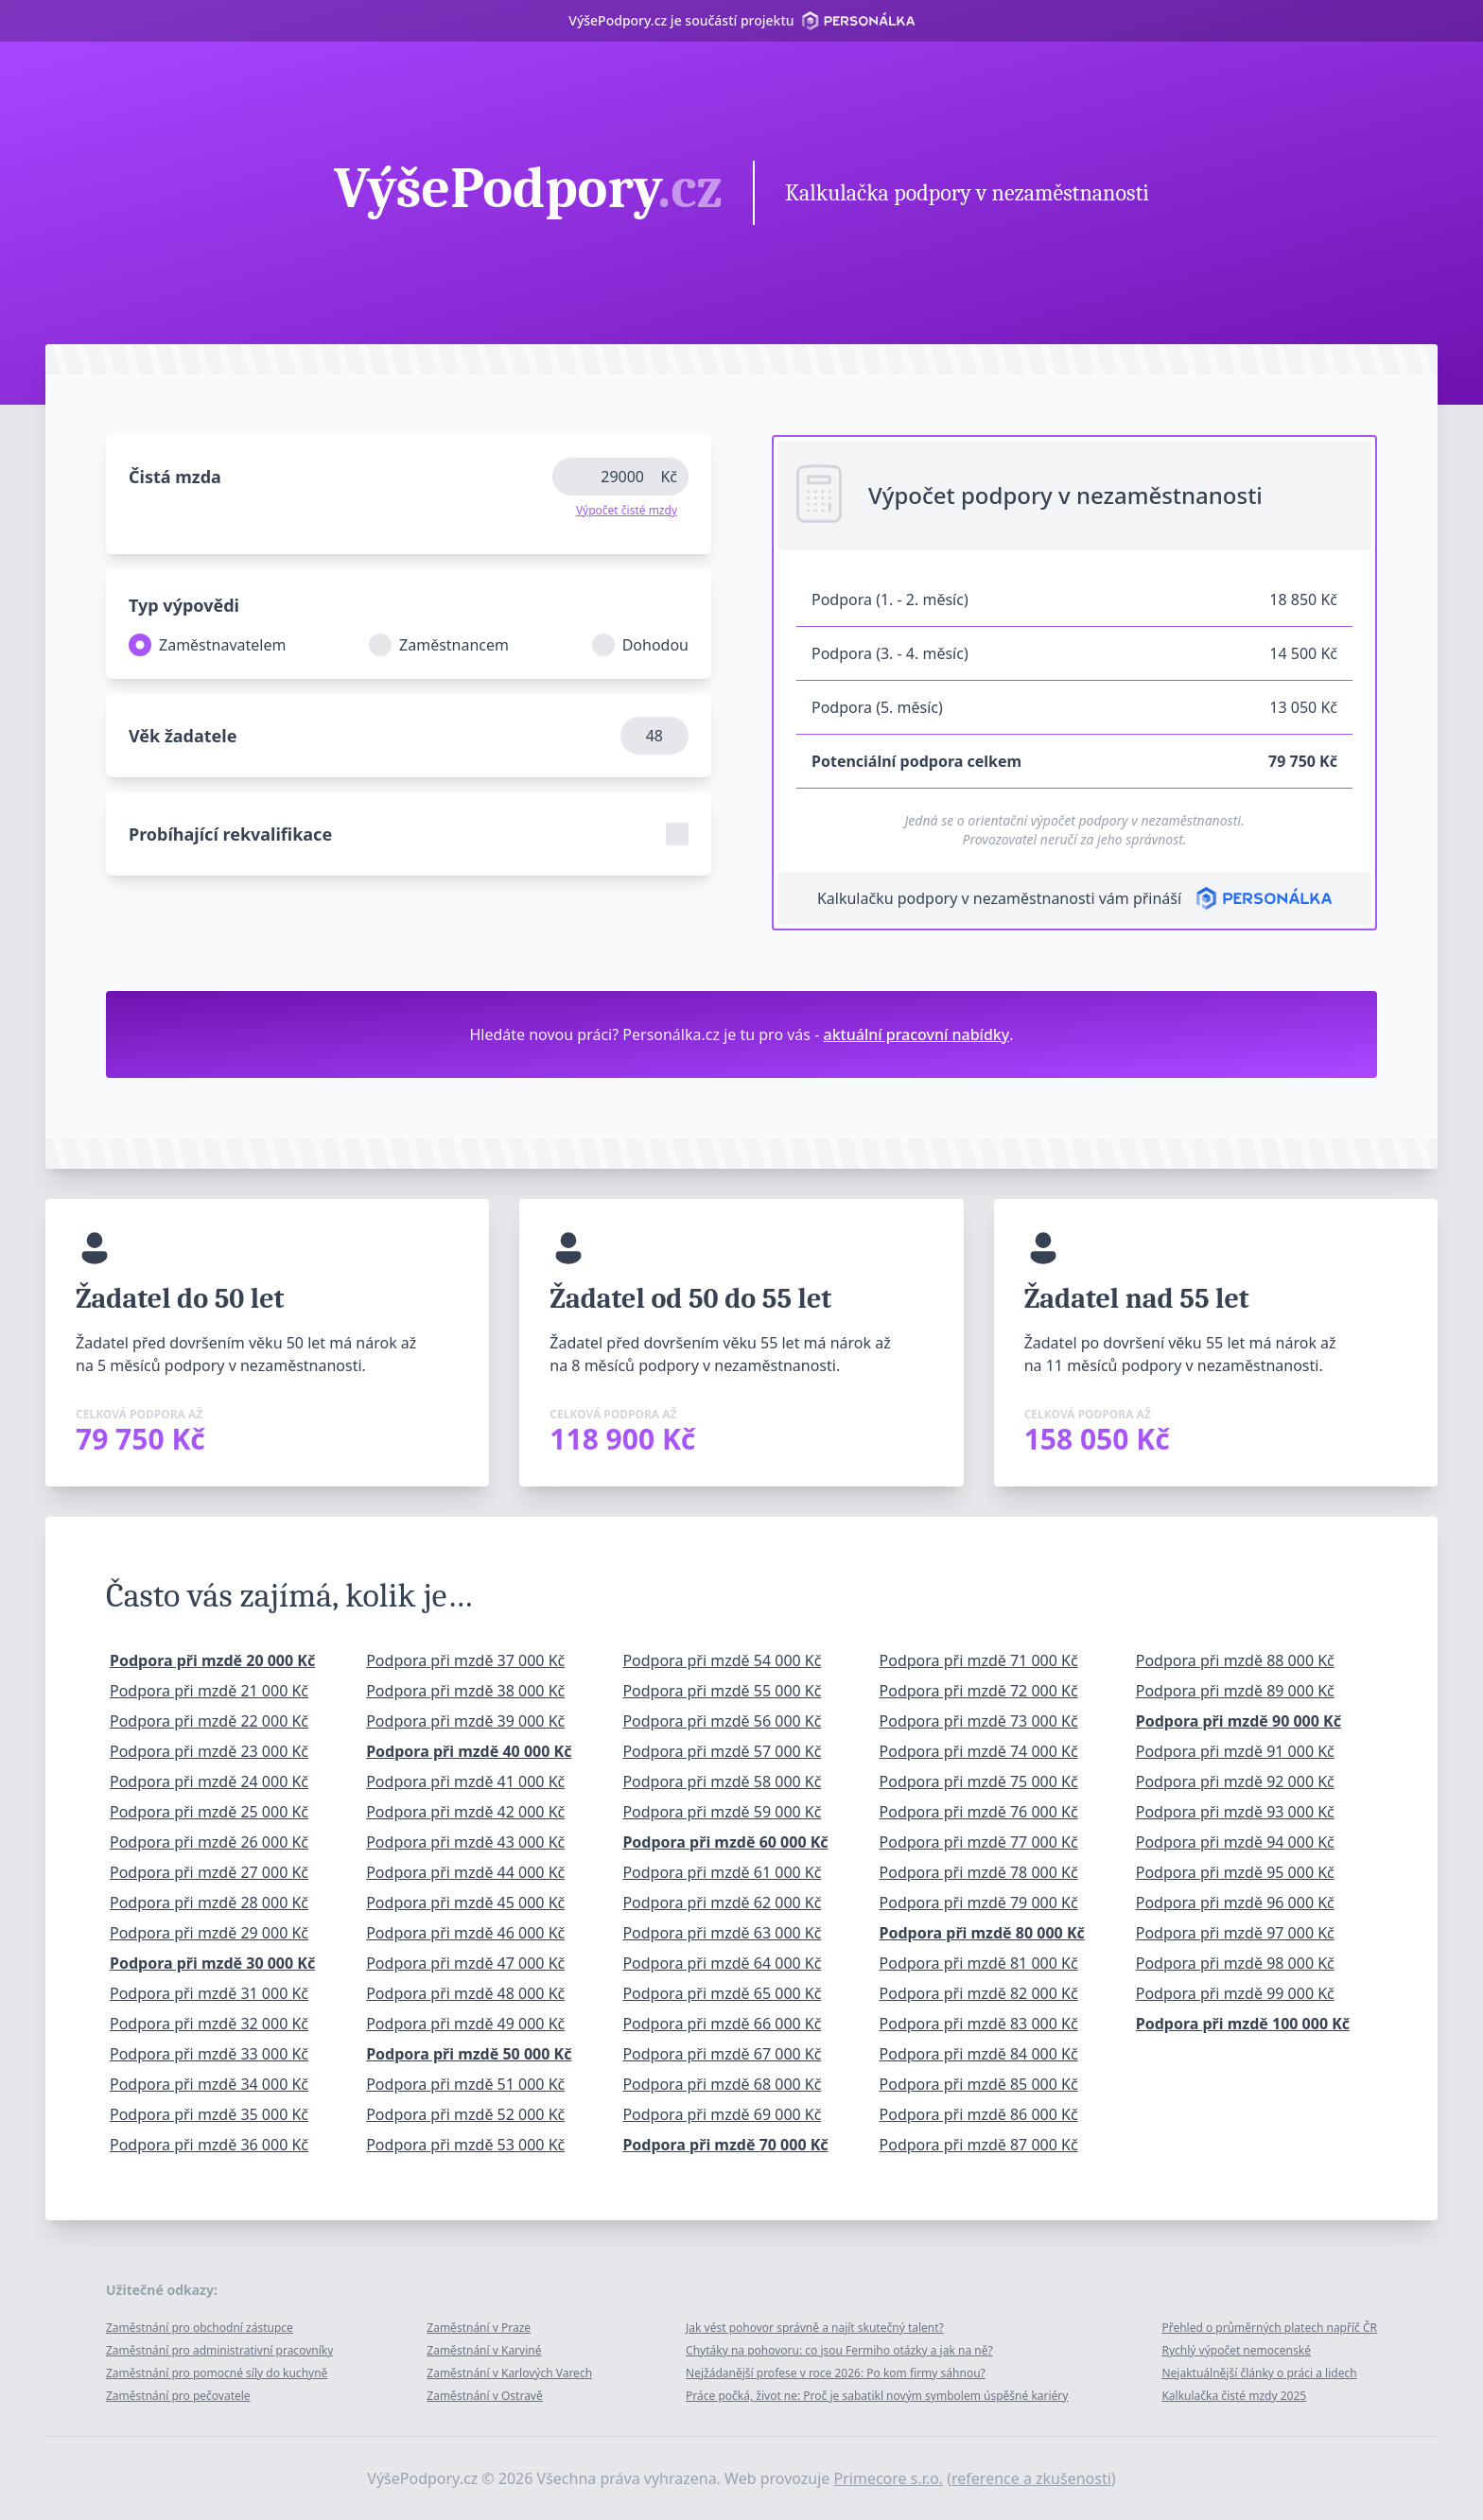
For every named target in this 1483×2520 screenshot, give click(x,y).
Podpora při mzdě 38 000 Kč (465, 1690)
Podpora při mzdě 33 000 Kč (209, 2053)
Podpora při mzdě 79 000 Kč (979, 1902)
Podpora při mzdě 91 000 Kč (1235, 1751)
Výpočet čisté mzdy (626, 510)
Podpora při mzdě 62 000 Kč (721, 1902)
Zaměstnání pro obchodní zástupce (199, 2328)
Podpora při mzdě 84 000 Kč (979, 2053)
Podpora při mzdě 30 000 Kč (212, 1963)
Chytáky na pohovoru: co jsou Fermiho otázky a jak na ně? (839, 2350)
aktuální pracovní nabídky (917, 1034)
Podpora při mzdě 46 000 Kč (465, 1932)
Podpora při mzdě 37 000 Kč (465, 1660)
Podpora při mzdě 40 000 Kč (468, 1751)
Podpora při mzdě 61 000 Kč (721, 1872)
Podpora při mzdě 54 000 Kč (721, 1660)
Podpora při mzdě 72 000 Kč (979, 1690)
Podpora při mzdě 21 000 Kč (209, 1690)
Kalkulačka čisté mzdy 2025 (1233, 2396)
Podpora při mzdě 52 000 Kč (465, 2114)
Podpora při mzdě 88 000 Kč (1235, 1660)
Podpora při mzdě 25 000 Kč (209, 1811)
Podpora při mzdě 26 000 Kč (209, 1842)
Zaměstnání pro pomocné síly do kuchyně (216, 2373)
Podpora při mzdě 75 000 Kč (979, 1781)
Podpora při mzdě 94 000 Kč (1235, 1842)
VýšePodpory (528, 191)
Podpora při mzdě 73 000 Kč (979, 1721)
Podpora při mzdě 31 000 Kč (209, 1993)
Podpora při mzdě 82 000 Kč (979, 1993)
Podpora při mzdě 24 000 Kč (209, 1781)
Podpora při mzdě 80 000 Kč (982, 1932)
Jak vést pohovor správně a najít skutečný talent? (815, 2328)
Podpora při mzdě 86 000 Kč (979, 2114)
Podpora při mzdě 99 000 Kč (1235, 1993)
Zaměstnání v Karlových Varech (509, 2373)
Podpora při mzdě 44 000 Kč (465, 1872)
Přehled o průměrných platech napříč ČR (1269, 2328)
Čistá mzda (175, 476)
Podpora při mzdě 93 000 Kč (1235, 1811)
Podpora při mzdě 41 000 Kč (465, 1781)
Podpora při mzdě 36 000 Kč (209, 2144)
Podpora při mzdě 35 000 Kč (209, 2114)
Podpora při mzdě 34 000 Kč (209, 2084)
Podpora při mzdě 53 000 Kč (465, 2144)
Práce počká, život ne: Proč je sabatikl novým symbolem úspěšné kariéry (877, 2396)
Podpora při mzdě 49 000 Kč (465, 2023)
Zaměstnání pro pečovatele (178, 2396)
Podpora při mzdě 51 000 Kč (465, 2084)
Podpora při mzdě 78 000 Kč (979, 1872)
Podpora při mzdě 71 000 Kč (979, 1660)
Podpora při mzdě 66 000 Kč (721, 2023)
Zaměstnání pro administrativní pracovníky (219, 2350)
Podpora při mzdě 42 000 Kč (465, 1811)
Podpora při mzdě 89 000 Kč (1235, 1690)
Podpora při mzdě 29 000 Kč (209, 1932)
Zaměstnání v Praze (479, 2328)
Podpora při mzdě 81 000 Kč (979, 1963)
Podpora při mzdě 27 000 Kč (209, 1872)
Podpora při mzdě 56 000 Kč (721, 1721)
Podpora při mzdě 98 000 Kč (1235, 1963)
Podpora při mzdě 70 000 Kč (725, 2144)
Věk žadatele (182, 735)
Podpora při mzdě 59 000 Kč (721, 1811)
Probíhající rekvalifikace (230, 834)
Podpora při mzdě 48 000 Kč (465, 1993)
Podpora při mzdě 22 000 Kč (209, 1721)
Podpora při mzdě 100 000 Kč (1243, 2023)
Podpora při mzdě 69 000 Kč (721, 2114)
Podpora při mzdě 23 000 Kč (209, 1751)
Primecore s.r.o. (889, 2478)
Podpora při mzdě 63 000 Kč (721, 1932)
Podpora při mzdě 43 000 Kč (465, 1842)
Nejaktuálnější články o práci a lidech (1258, 2373)
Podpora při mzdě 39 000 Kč (465, 1721)
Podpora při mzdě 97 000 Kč (1235, 1932)
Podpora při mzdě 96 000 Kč (1235, 1902)
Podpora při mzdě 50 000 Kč (468, 2053)
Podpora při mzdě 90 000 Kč (1238, 1721)
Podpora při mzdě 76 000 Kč (979, 1811)
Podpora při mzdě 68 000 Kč (721, 2084)
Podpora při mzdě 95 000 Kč (1235, 1872)
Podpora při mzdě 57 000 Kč (721, 1751)
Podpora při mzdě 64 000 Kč (721, 1963)
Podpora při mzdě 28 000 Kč (209, 1902)
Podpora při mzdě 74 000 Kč (979, 1751)
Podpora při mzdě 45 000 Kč (465, 1902)
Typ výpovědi (184, 605)
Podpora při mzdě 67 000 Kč (721, 2053)
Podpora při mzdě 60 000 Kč (725, 1842)
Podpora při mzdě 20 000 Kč (212, 1660)
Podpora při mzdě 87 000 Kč (979, 2144)
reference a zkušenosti (1031, 2478)
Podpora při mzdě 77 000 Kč (979, 1842)
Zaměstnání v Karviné (484, 2350)
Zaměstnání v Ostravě (484, 2396)
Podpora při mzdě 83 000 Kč (979, 2023)
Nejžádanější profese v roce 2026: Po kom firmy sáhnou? (836, 2373)
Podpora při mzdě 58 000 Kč (721, 1781)
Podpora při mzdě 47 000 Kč (465, 1963)
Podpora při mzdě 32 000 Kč (209, 2023)
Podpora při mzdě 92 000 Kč (1235, 1781)
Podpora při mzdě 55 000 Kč (721, 1690)
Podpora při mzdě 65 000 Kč (721, 1993)
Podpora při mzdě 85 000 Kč (979, 2084)
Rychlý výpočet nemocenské (1235, 2350)
